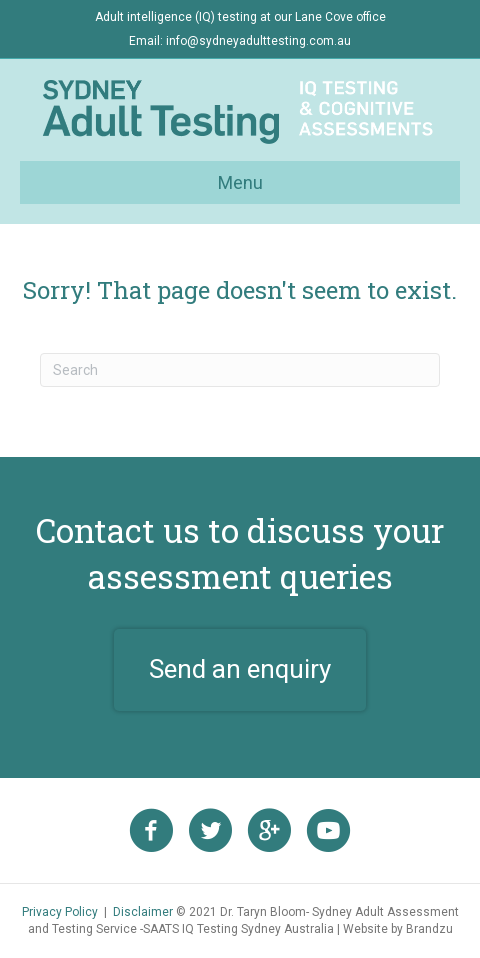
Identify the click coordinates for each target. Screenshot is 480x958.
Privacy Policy (60, 912)
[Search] (240, 370)
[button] (240, 670)
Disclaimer (143, 912)
